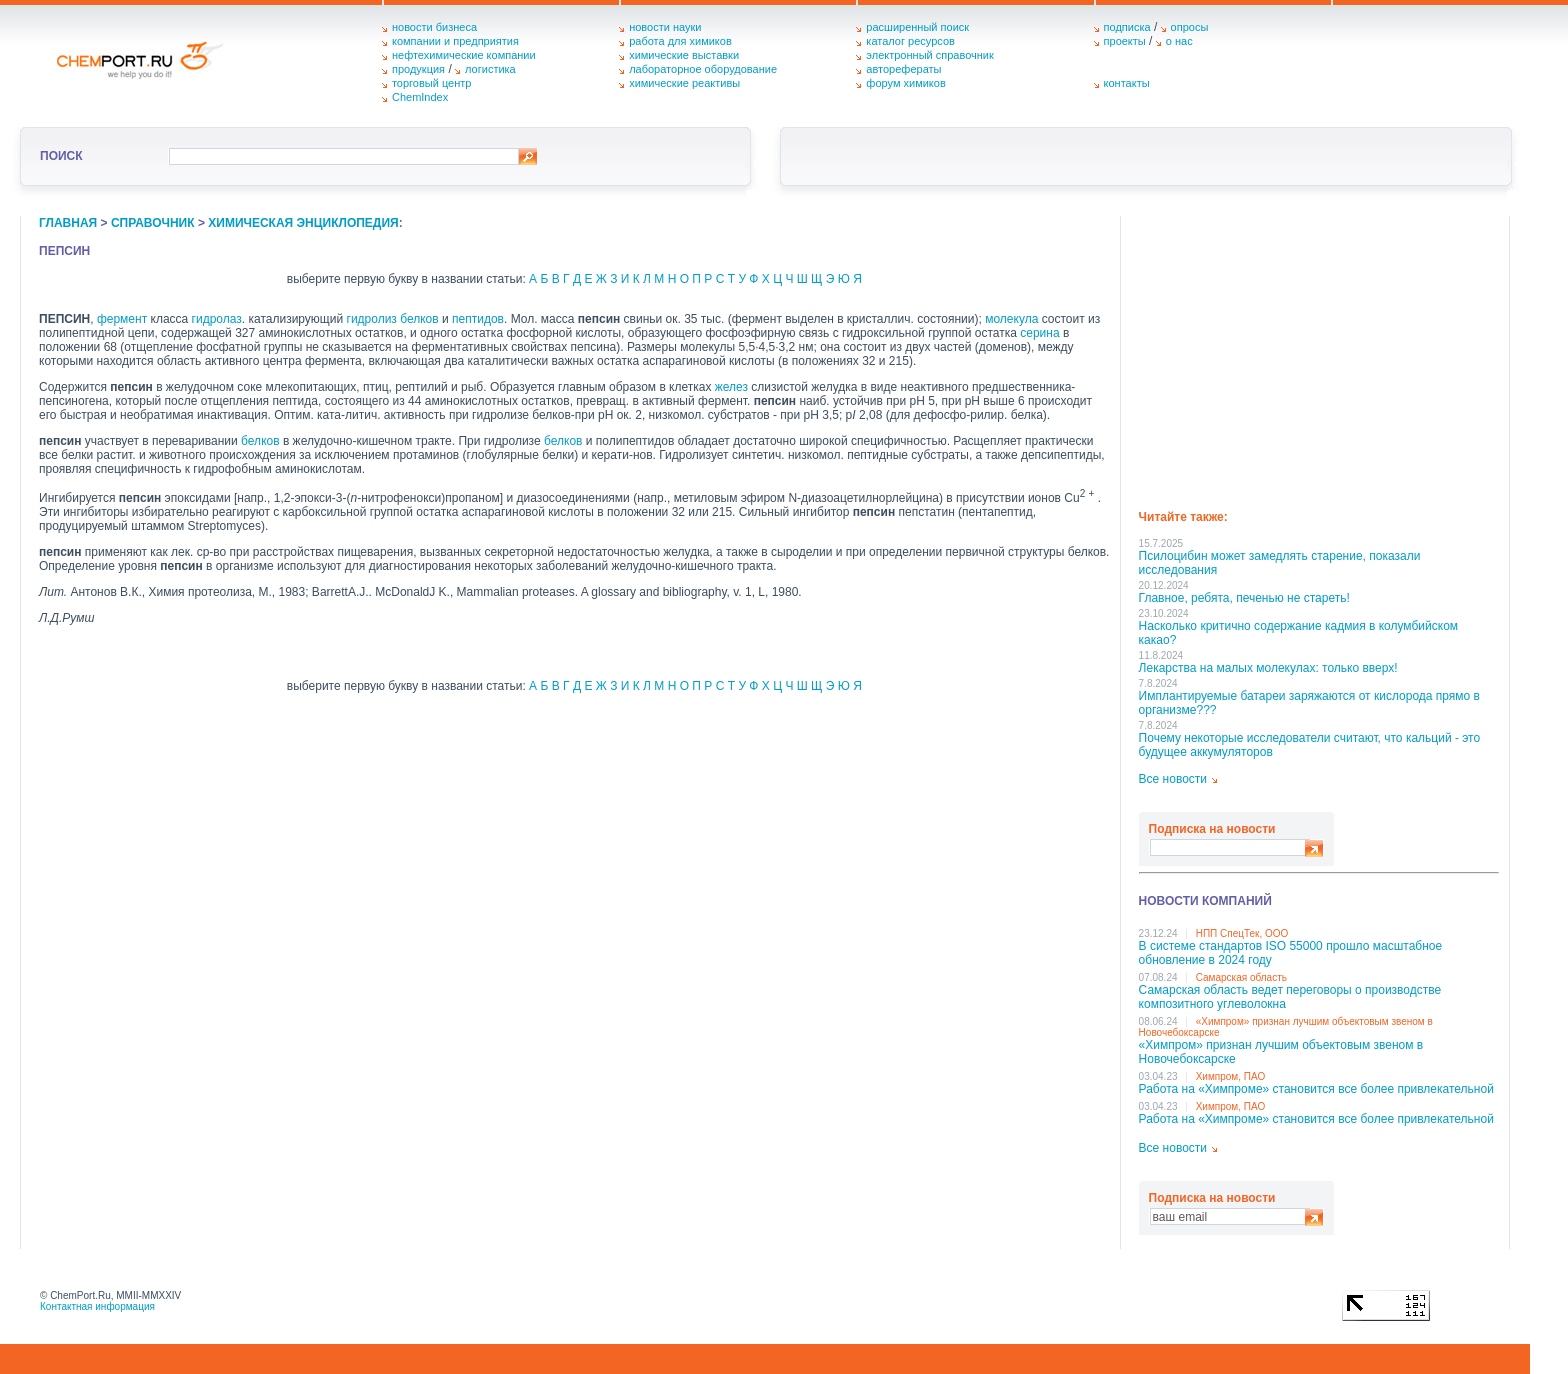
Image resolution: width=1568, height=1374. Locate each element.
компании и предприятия (455, 41)
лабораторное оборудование (703, 69)
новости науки (665, 27)
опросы (1190, 27)
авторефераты (903, 69)
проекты (1125, 41)
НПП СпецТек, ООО (1242, 933)
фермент (122, 319)
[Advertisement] (1319, 356)
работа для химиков (680, 41)
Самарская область (1241, 977)
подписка (1127, 27)
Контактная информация (97, 1306)
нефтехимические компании (464, 55)
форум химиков (905, 83)
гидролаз (217, 319)
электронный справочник (929, 55)
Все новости (1173, 779)
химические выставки (684, 55)
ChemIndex (420, 97)
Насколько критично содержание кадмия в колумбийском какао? (1298, 633)
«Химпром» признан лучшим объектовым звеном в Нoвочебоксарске (1281, 1052)
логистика (490, 69)
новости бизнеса (434, 27)
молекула (1011, 319)
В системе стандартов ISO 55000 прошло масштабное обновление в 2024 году (1291, 953)
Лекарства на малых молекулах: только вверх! (1268, 668)
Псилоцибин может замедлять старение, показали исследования (1280, 563)
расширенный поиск (917, 27)
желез (731, 387)
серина (1039, 333)
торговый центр (432, 83)
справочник (153, 223)
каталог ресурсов (910, 41)
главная (68, 223)
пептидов (478, 319)
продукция (418, 69)
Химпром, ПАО (1231, 1076)
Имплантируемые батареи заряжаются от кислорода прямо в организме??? (1309, 703)
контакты (1127, 83)
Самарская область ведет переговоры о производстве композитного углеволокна (1290, 997)
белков (419, 319)
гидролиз (372, 319)
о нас (1179, 41)
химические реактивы (684, 83)
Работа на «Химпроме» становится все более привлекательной (1316, 1089)
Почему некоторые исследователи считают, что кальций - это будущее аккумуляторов (1310, 745)
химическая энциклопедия (303, 223)
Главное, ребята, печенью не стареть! (1244, 598)
